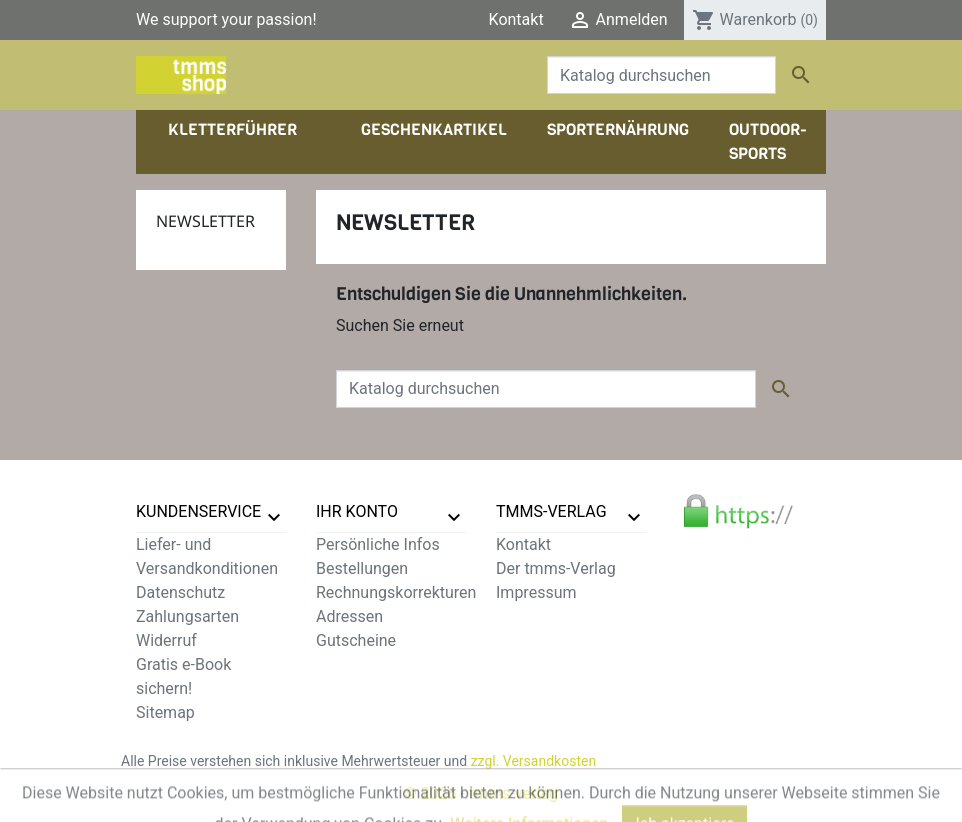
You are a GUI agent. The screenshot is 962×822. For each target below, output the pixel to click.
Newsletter (205, 221)
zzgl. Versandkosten (534, 761)
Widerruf (166, 640)
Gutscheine (356, 640)
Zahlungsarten (187, 616)
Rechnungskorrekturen (396, 592)
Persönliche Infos (378, 544)
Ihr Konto (357, 511)
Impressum (536, 592)
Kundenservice (198, 511)
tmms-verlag (551, 511)
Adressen (349, 616)
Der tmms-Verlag (556, 568)
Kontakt (516, 19)
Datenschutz (180, 592)
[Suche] (661, 75)
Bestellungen (362, 568)
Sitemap (165, 712)
